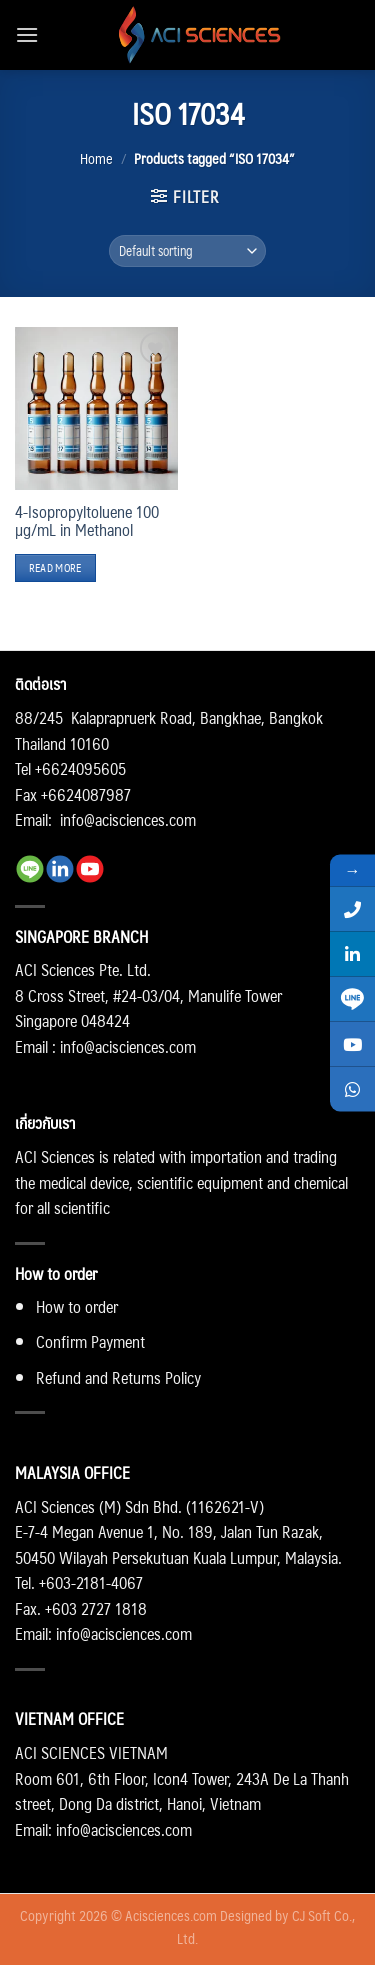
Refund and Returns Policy (118, 1377)
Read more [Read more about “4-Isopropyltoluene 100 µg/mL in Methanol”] (55, 567)
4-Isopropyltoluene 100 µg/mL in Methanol (87, 521)
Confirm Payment (90, 1341)
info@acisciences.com (128, 819)
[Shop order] (188, 251)
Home (96, 158)
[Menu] (27, 34)
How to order (77, 1306)
